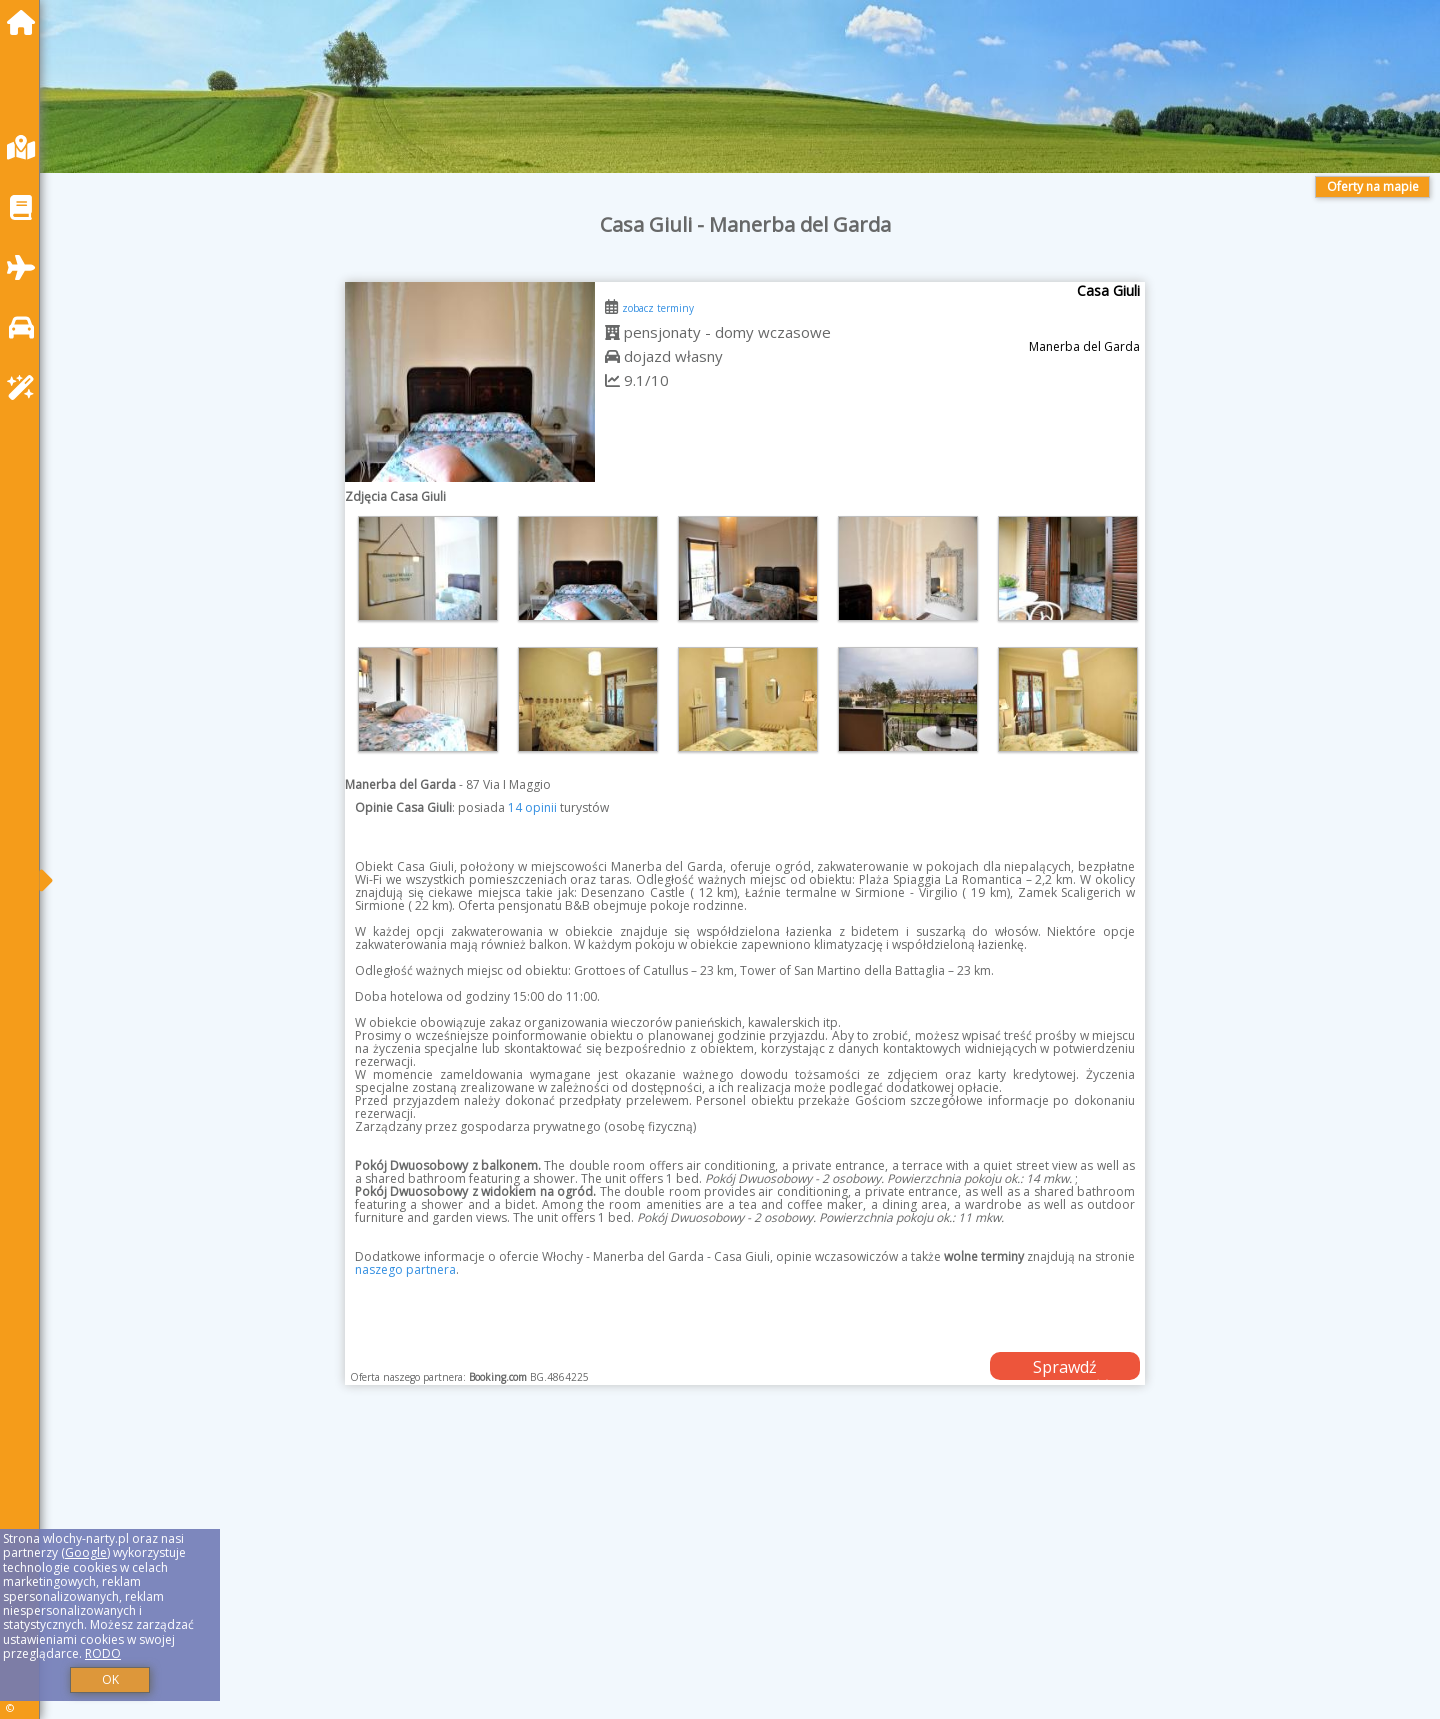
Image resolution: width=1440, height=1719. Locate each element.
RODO (103, 1653)
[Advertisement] (660, 1577)
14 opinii (532, 807)
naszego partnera (405, 1269)
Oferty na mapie (1373, 186)
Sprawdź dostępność (1065, 1368)
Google (86, 1552)
